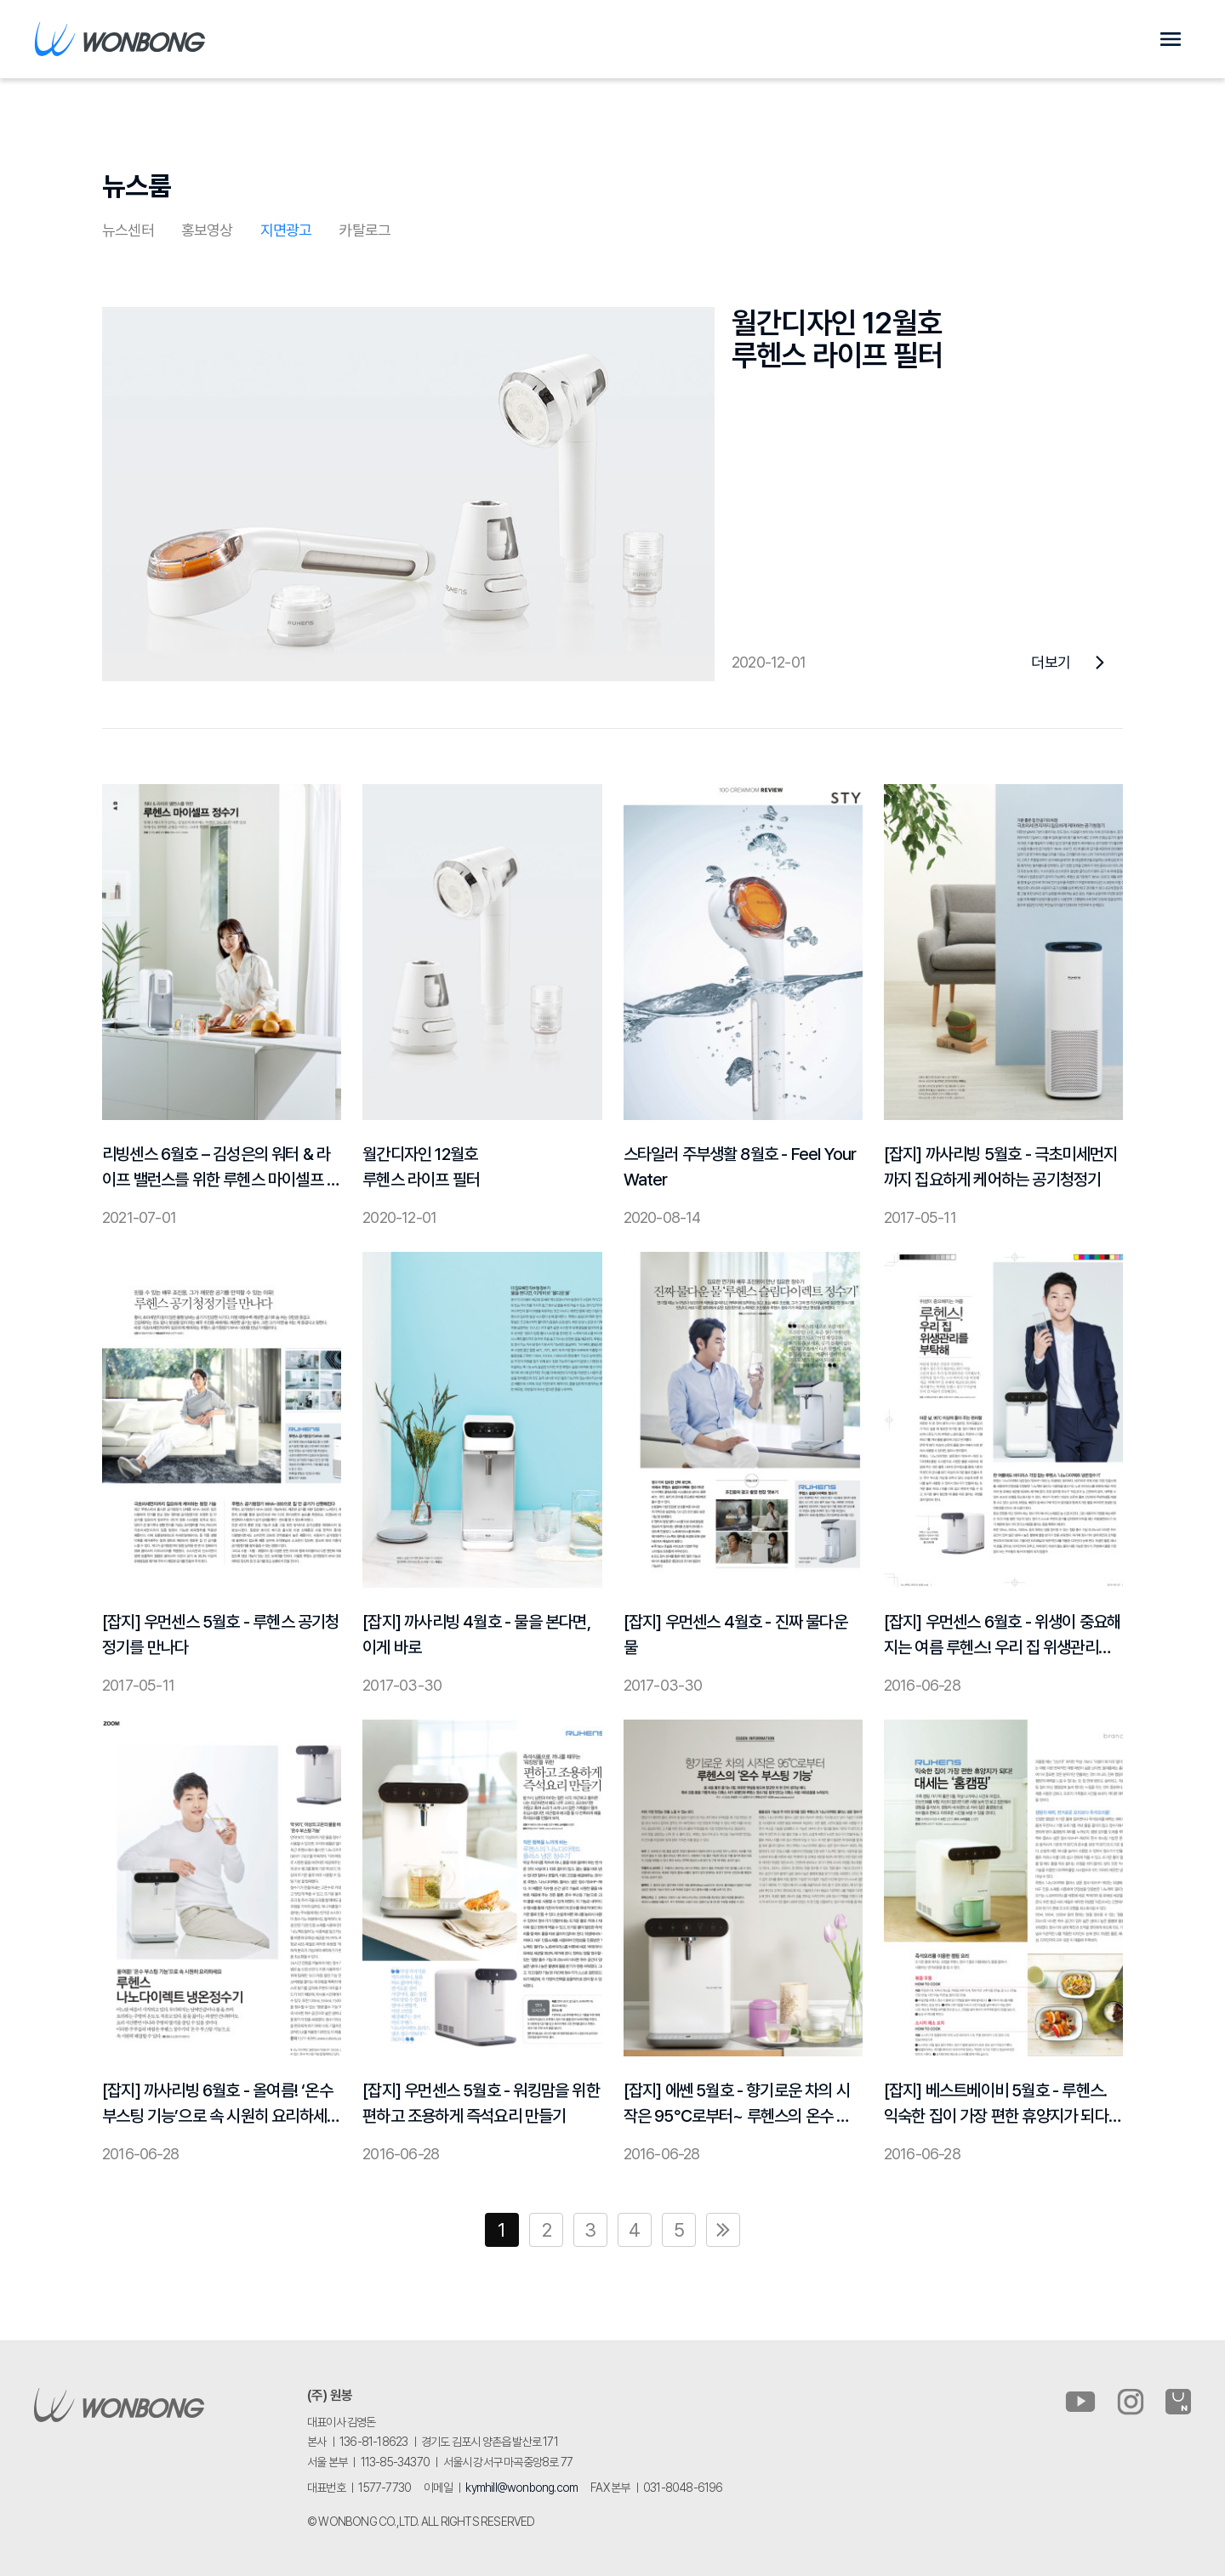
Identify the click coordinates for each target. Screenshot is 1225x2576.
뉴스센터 (128, 230)
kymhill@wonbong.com (521, 2487)
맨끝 (723, 2230)
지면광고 (286, 230)
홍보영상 (207, 230)
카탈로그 (364, 230)
